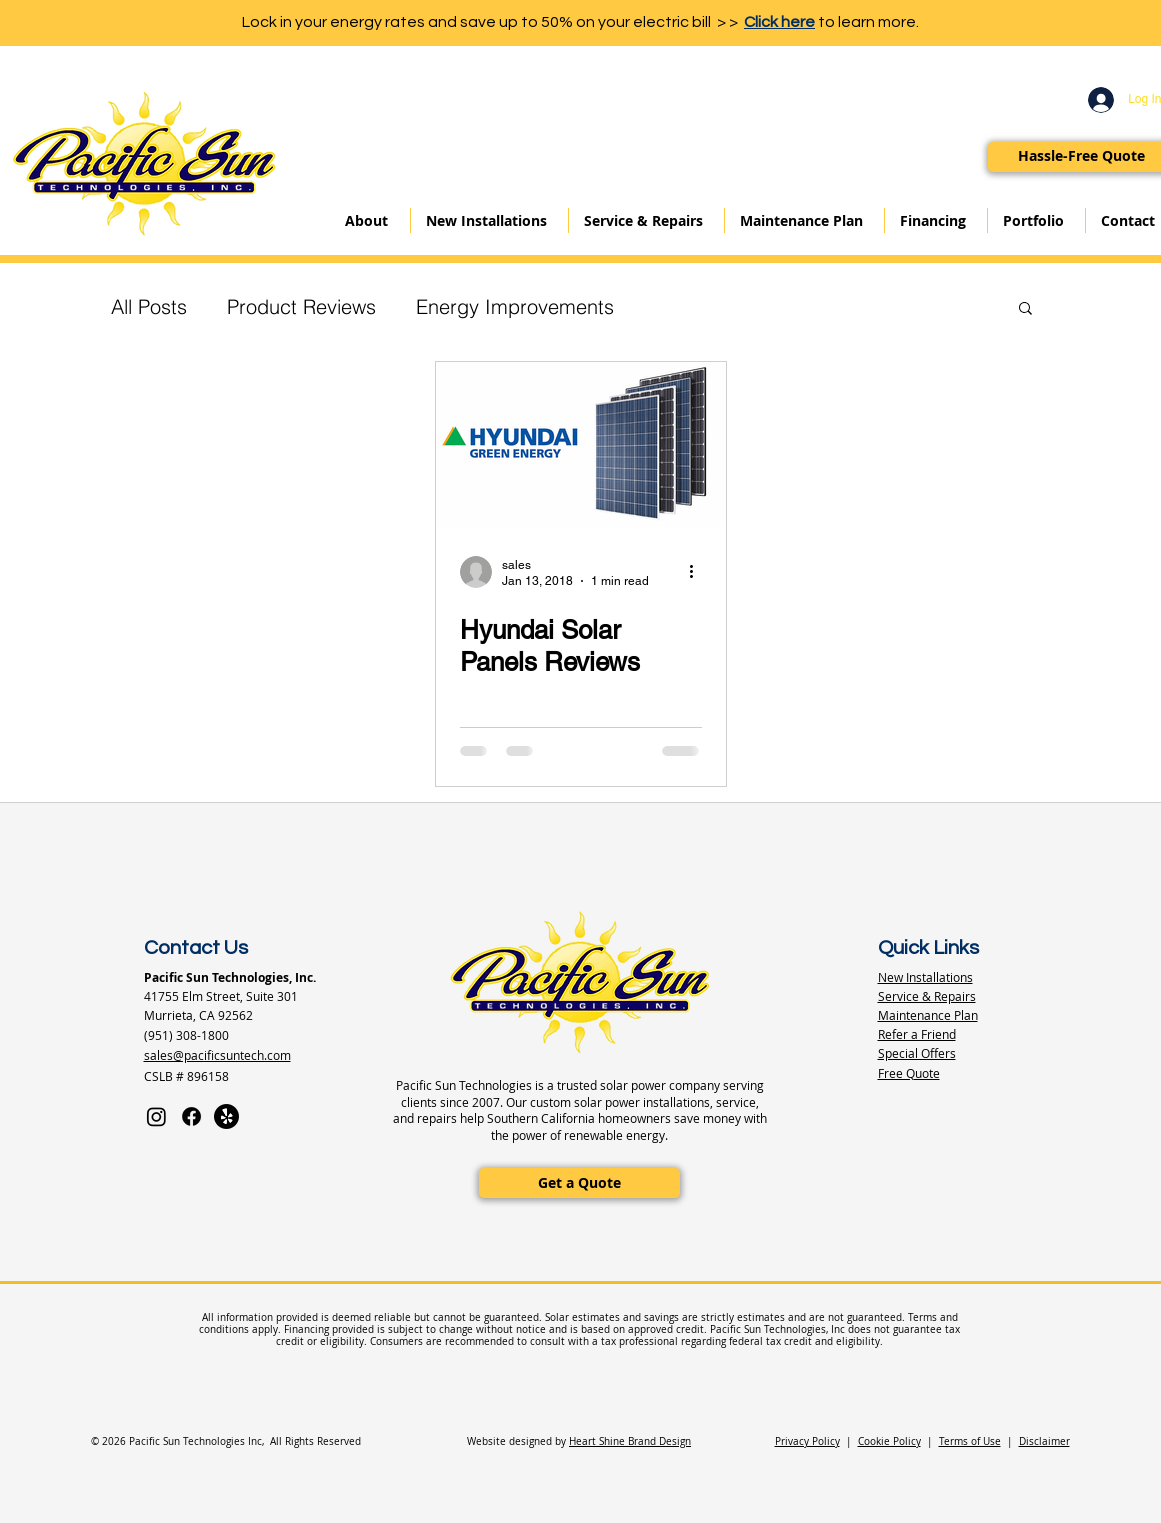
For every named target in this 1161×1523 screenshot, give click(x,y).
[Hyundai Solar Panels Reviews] (581, 444)
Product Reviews (301, 306)
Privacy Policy (807, 1441)
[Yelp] (226, 1116)
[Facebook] (191, 1116)
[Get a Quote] (579, 1183)
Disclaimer (1044, 1441)
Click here (779, 22)
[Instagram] (156, 1116)
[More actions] (699, 572)
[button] (1025, 309)
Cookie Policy (889, 1441)
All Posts (149, 306)
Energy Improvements (515, 306)
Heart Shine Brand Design (630, 1441)
